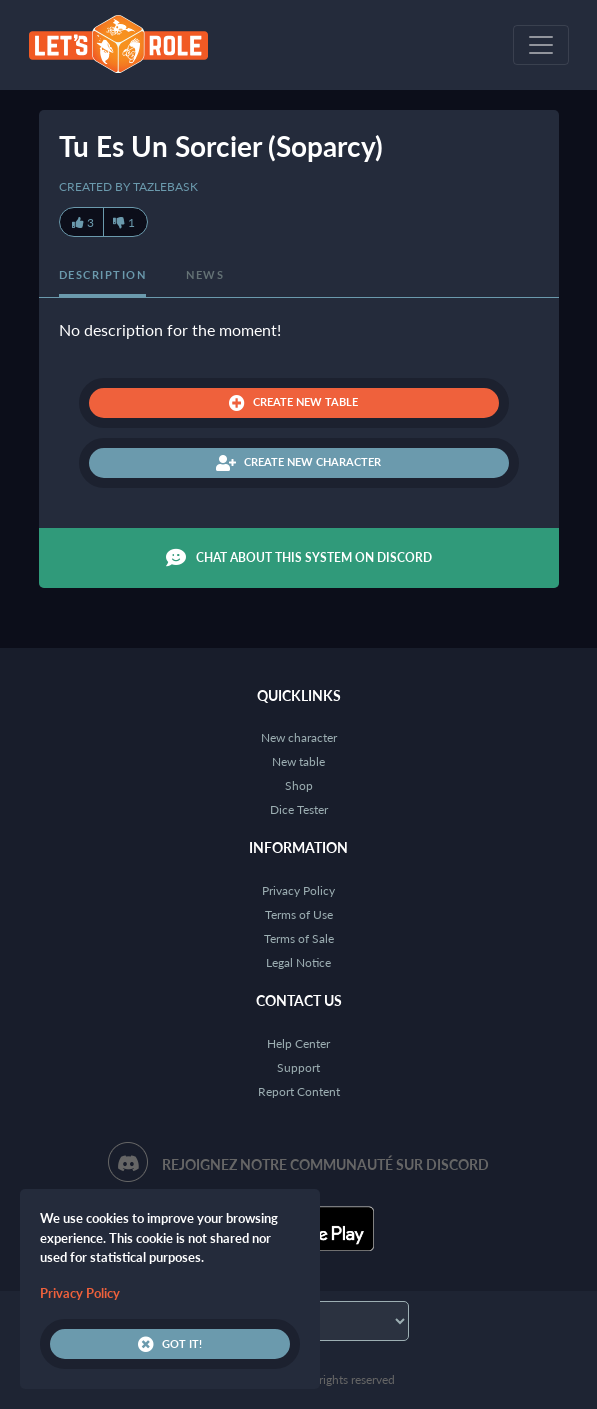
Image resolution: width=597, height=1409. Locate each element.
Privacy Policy (298, 890)
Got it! (170, 1344)
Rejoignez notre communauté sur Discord (325, 1164)
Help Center (298, 1043)
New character (299, 737)
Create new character (298, 463)
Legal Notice (298, 962)
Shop (299, 785)
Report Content (299, 1091)
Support (298, 1067)
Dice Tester (299, 809)
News (205, 274)
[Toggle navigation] (541, 45)
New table (298, 761)
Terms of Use (299, 914)
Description (103, 274)
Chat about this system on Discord (299, 558)
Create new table (293, 403)
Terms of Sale (299, 938)
